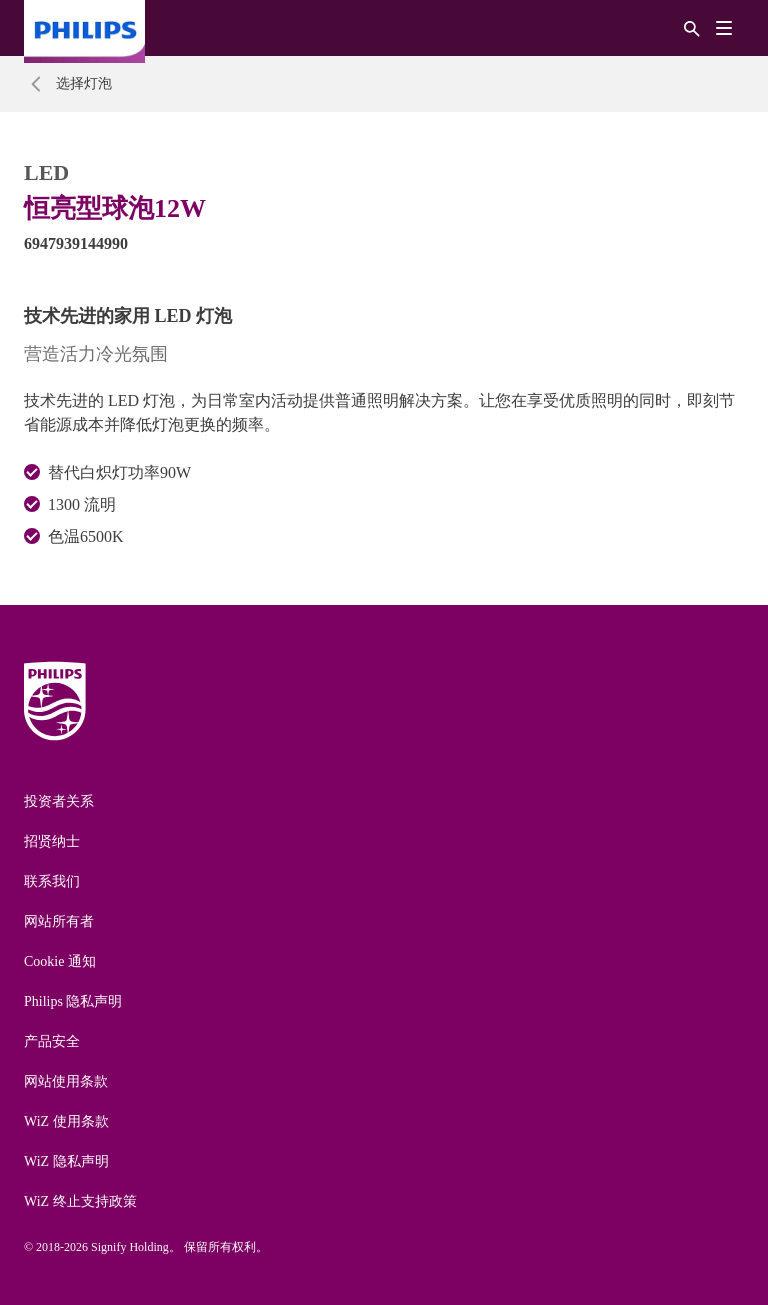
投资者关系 (59, 801)
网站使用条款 (66, 1081)
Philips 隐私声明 (73, 1001)
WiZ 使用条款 (66, 1121)
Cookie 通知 (60, 961)
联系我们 (52, 881)
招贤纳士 (52, 841)
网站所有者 (59, 921)
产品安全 (52, 1041)
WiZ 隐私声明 (66, 1161)
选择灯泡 (84, 83)
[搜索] (692, 27)
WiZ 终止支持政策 (80, 1201)
